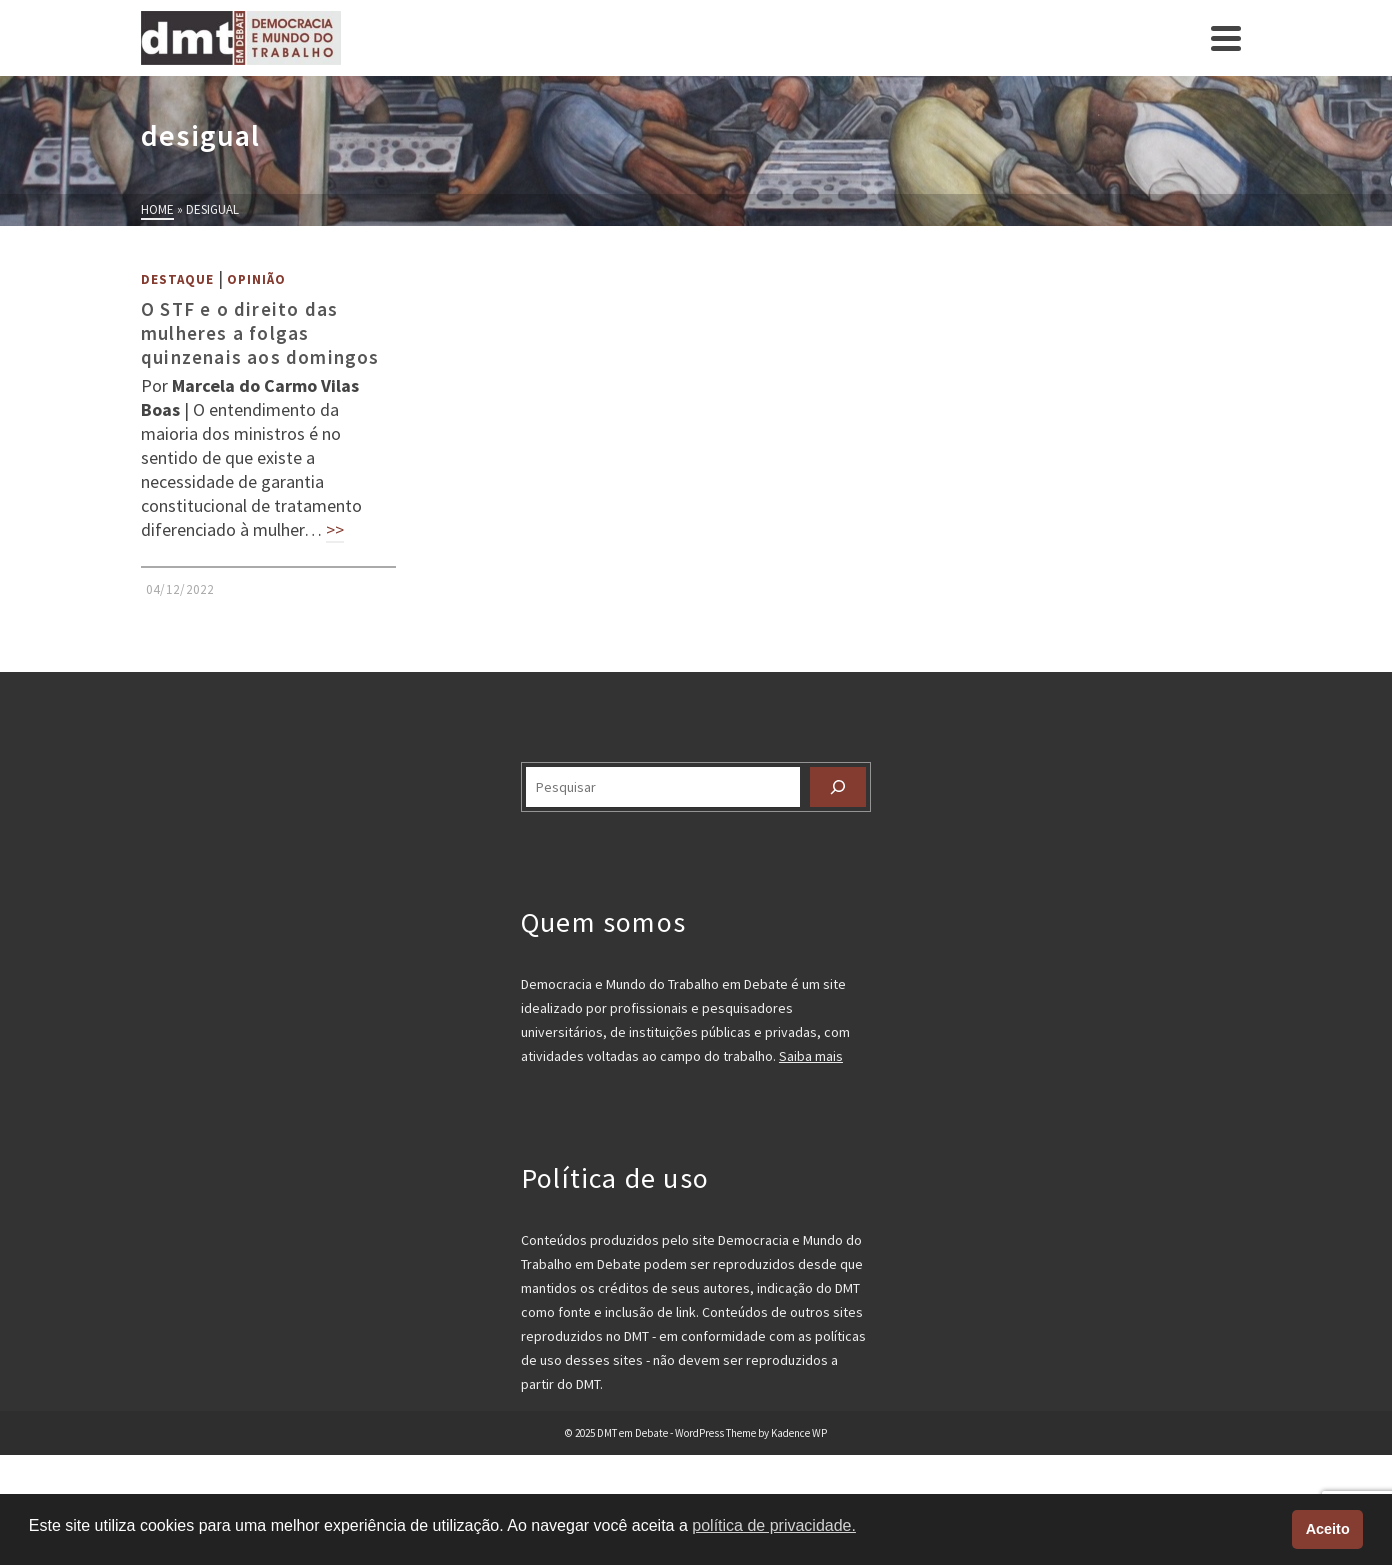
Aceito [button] (1328, 1529)
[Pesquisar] (838, 787)
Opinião (256, 279)
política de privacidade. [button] (774, 1525)
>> (335, 529)
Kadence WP (799, 1433)
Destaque (177, 279)
